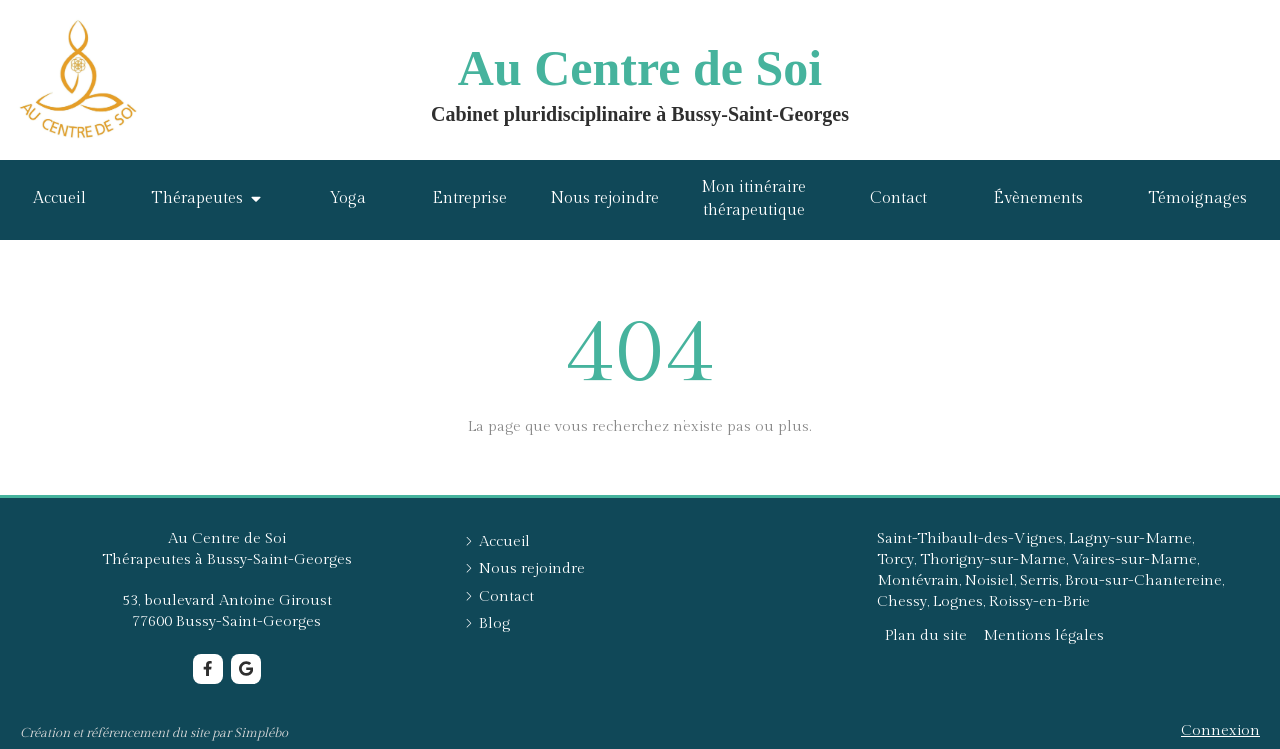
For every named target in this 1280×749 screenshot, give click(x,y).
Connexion (1220, 730)
